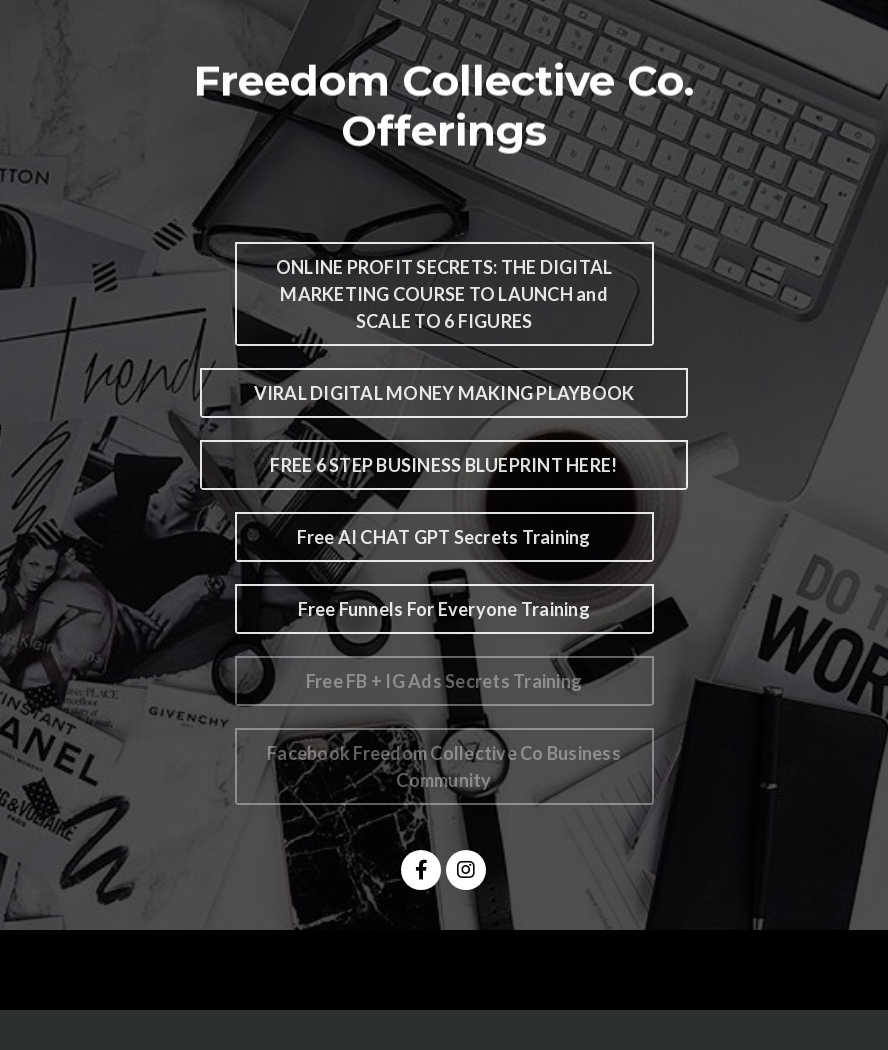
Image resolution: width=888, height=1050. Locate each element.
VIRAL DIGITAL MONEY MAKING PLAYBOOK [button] (444, 393)
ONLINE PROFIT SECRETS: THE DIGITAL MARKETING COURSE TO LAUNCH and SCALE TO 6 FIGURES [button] (444, 294)
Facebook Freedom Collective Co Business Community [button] (444, 766)
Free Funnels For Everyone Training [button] (444, 609)
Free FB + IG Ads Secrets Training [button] (444, 681)
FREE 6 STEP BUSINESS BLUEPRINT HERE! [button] (443, 465)
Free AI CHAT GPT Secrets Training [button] (443, 537)
